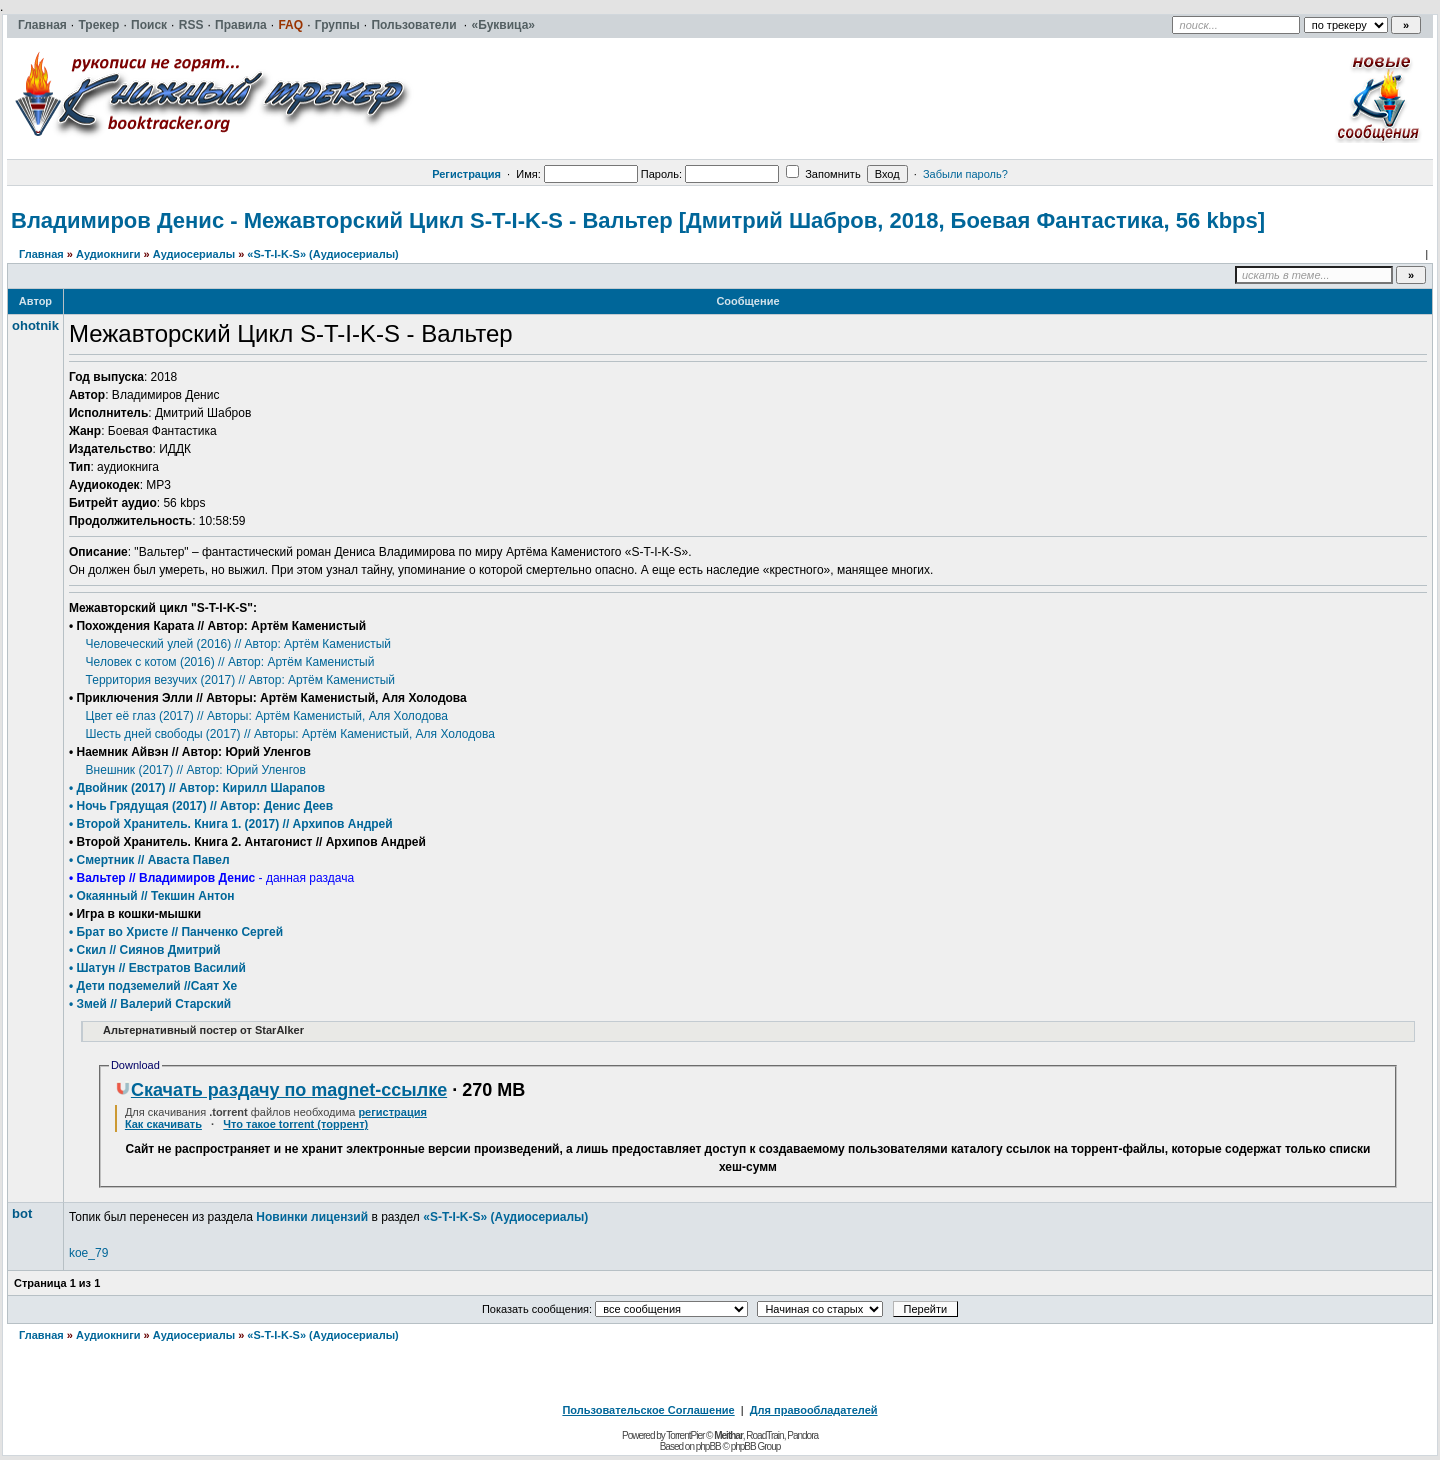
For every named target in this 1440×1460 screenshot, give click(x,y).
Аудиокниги (108, 254)
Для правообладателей (814, 1410)
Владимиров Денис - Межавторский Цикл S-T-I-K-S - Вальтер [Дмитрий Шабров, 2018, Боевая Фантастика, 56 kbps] (638, 220)
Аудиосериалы (194, 254)
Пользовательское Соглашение (648, 1410)
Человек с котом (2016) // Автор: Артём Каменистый (230, 662)
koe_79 (88, 1253)
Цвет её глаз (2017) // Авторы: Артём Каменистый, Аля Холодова (267, 716)
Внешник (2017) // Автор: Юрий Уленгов (196, 770)
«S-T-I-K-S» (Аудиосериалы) (322, 254)
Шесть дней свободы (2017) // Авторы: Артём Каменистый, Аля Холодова (290, 734)
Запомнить (823, 174)
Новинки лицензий (312, 1217)
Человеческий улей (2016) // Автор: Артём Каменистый (238, 644)
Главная (41, 254)
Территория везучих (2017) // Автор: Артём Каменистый (240, 680)
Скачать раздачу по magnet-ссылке (281, 1090)
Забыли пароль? (965, 174)
